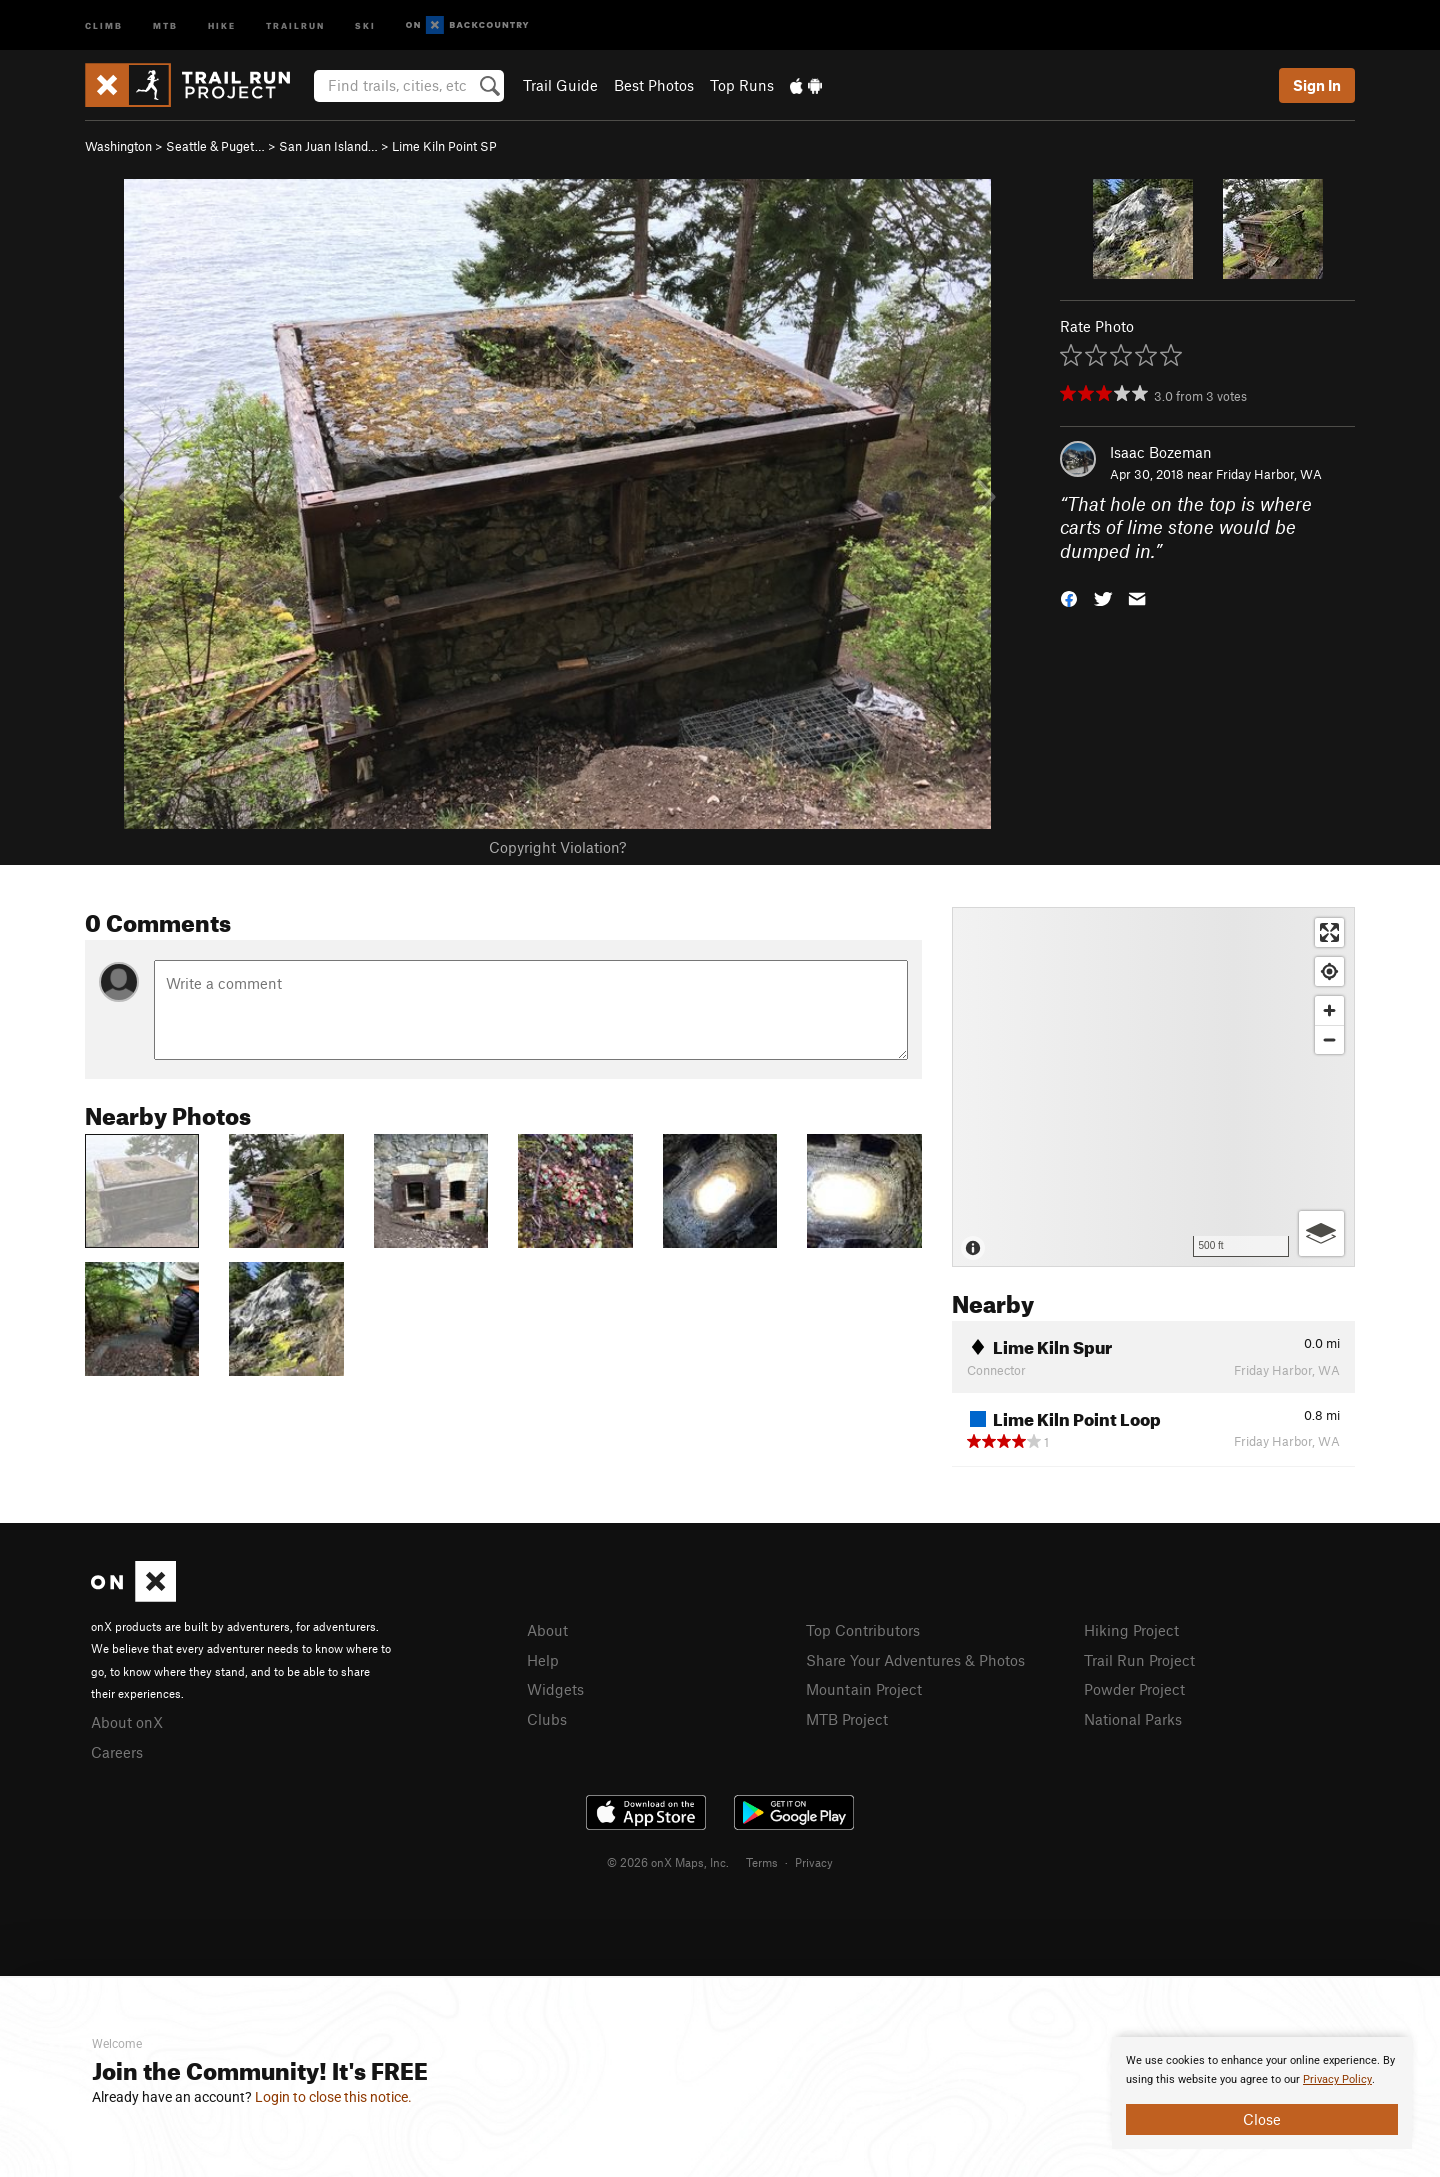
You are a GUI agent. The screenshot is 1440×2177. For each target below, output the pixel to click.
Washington (118, 146)
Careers (117, 1752)
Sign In (1317, 85)
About (547, 1630)
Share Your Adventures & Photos (915, 1660)
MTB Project (847, 1719)
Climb (104, 24)
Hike (222, 24)
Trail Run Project (1139, 1660)
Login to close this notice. (333, 2097)
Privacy (814, 1862)
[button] (1069, 597)
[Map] (1153, 1087)
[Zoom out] (1329, 1039)
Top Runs (742, 85)
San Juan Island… (328, 146)
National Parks (1133, 1719)
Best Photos (654, 85)
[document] (1262, 2093)
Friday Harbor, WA (1269, 474)
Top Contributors (863, 1630)
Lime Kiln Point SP (444, 146)
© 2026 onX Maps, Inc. (668, 1862)
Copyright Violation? (557, 847)
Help (543, 1660)
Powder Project (1134, 1689)
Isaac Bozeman (1161, 452)
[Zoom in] (1329, 1010)
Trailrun (295, 24)
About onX (127, 1722)
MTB (165, 24)
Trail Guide (560, 85)
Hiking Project (1131, 1630)
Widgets (555, 1689)
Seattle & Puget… (215, 146)
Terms (762, 1862)
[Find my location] (1329, 971)
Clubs (547, 1719)
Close (1262, 2119)
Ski (365, 24)
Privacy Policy (1337, 2079)
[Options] (1321, 1233)
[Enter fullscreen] (1329, 932)
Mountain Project (864, 1689)
